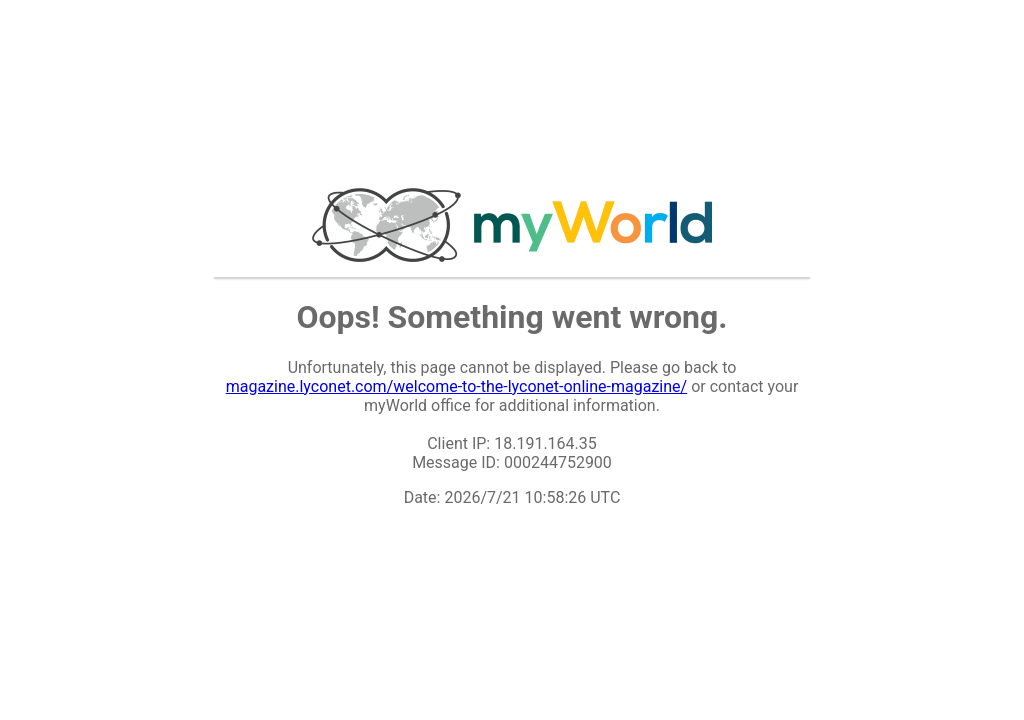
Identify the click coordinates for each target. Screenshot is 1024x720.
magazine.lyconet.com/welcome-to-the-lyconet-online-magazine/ (456, 386)
